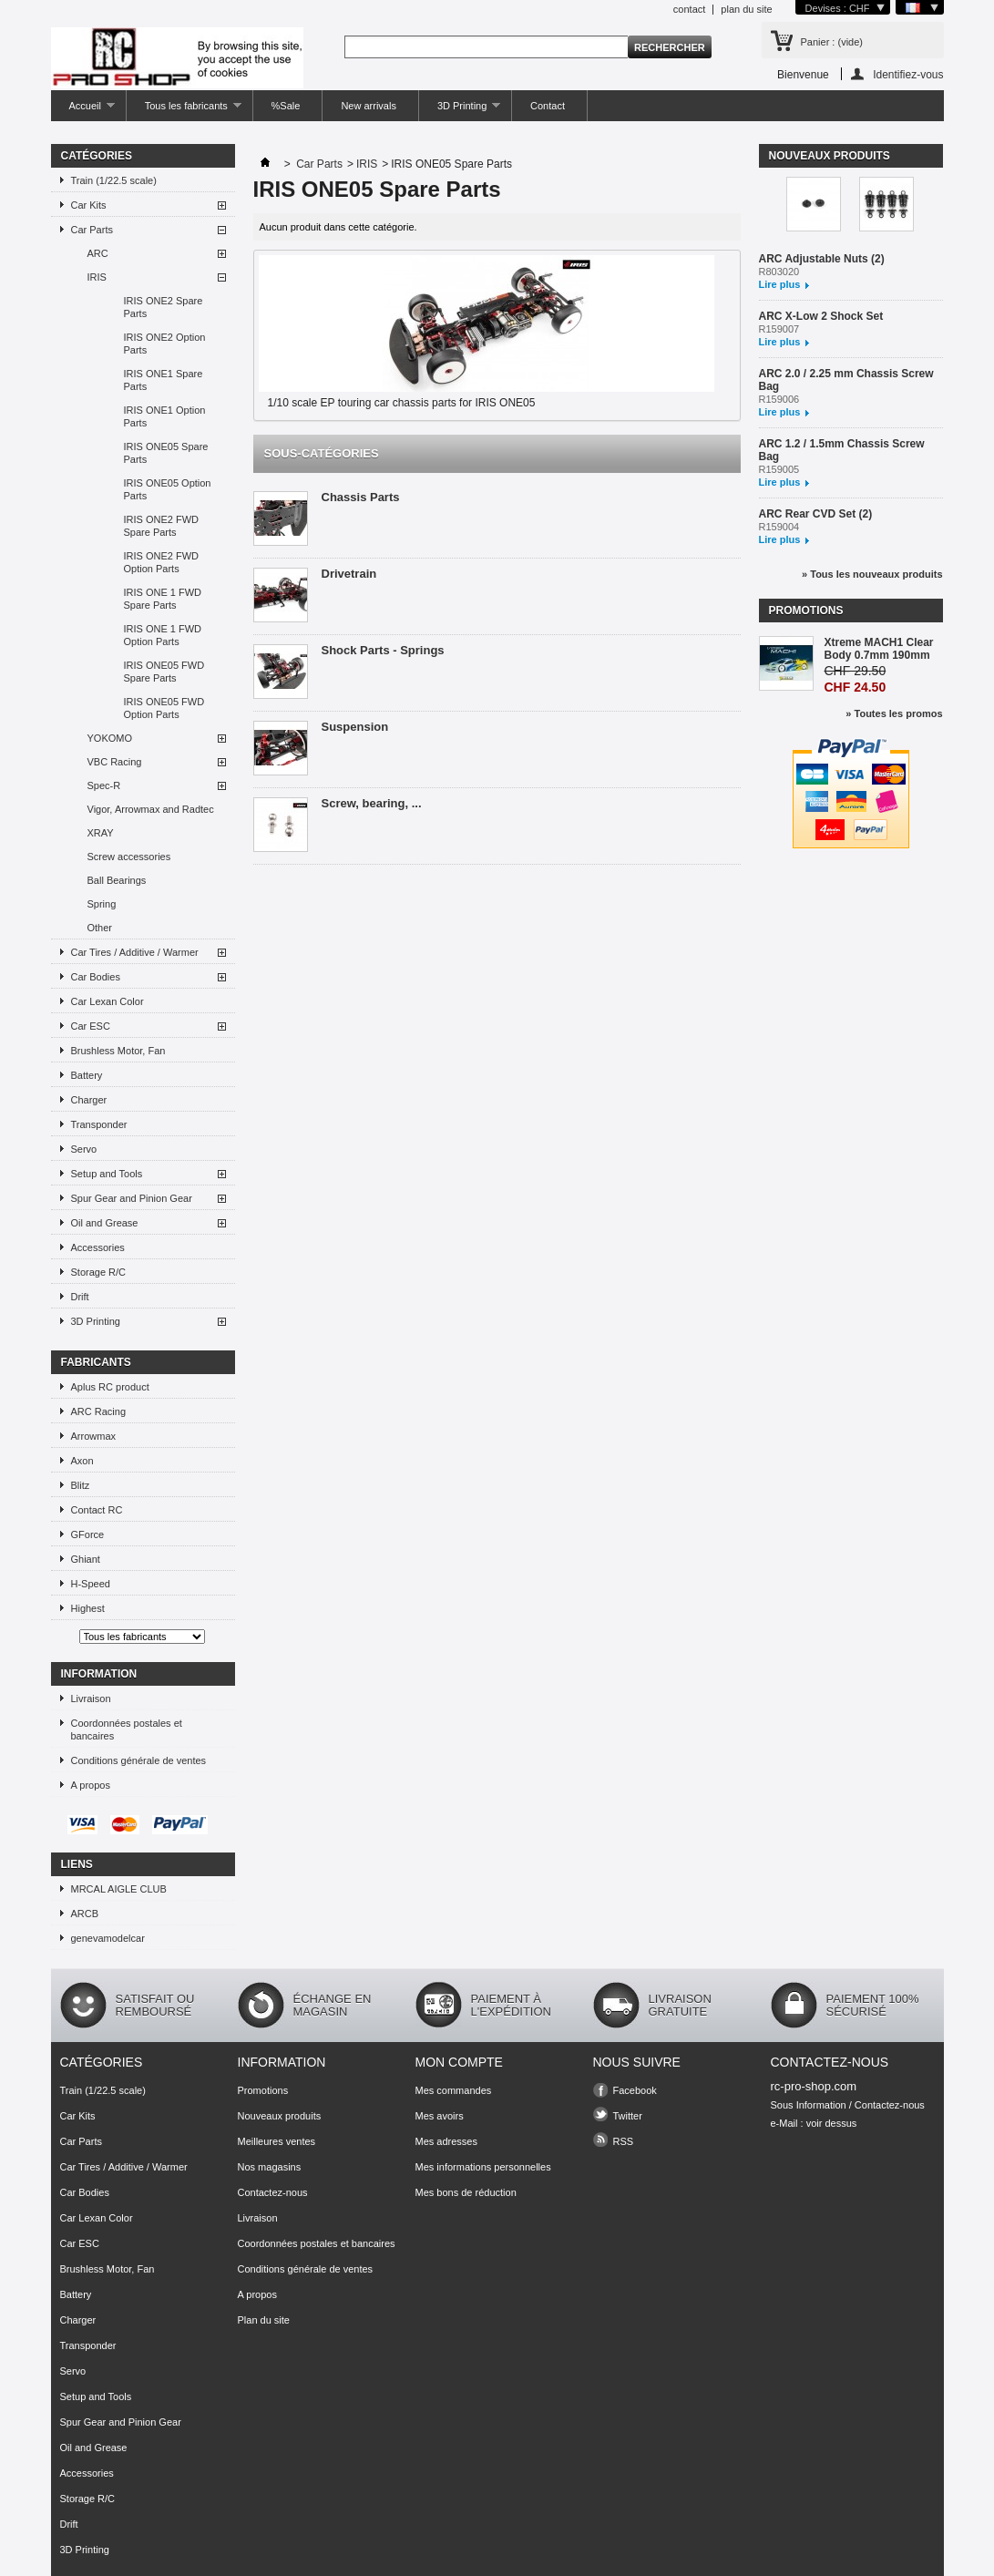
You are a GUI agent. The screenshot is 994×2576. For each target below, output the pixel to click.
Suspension (355, 727)
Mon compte (459, 2062)
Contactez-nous (273, 2192)
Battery (87, 1075)
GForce (88, 1534)
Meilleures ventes (277, 2141)
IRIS (97, 277)
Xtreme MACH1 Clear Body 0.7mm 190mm (879, 649)
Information (99, 1674)
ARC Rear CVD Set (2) (816, 514)
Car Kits (89, 205)
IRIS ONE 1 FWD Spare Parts (163, 599)
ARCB (85, 1913)
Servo (84, 1149)
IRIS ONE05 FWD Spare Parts (164, 671)
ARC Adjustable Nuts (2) (822, 258)
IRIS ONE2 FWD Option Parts (162, 562)
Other (100, 927)
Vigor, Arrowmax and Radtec (150, 809)
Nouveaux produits (829, 155)
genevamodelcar (108, 1938)
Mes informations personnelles (483, 2166)
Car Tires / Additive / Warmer (135, 952)
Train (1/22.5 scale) (114, 180)
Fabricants (96, 1362)
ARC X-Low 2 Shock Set (821, 316)
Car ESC (90, 1026)
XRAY (100, 832)
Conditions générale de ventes (139, 1760)
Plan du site (264, 2319)
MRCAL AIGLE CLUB (119, 1888)
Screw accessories (129, 856)
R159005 (779, 469)
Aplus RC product (110, 1386)
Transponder (99, 1124)
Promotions (806, 610)
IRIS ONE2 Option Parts (165, 343)
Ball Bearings (117, 880)
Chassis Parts (361, 497)
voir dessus (831, 2123)
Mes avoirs (439, 2115)
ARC (97, 253)
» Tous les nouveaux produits (872, 574)
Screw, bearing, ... (372, 803)
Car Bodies (95, 976)
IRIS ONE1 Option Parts (165, 416)
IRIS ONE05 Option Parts (167, 489)
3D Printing (459, 110)
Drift (80, 1296)
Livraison (91, 1698)
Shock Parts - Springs (383, 650)
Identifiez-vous (908, 74)
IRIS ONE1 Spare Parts (163, 380)
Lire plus (780, 284)
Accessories (98, 1247)
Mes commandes (453, 2090)
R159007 (779, 328)
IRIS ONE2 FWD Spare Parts (162, 526)
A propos (90, 1785)
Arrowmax (94, 1436)
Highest (88, 1608)
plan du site (746, 9)
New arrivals (368, 105)
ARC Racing (99, 1411)
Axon (82, 1460)
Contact (547, 105)
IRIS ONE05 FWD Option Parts (164, 708)
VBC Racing (114, 761)
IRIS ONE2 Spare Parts (163, 307)
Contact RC (97, 1509)
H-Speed (90, 1583)
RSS (623, 2141)
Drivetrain (349, 573)
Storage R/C (99, 1272)
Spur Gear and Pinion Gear (131, 1198)
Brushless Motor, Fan (118, 1050)
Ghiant (85, 1559)
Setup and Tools (107, 1173)
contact (689, 9)
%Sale (286, 105)
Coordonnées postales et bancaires (126, 1729)
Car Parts (92, 229)
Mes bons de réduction (466, 2192)
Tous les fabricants (184, 110)
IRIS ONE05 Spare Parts (166, 453)
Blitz (80, 1485)
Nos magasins (270, 2166)
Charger (89, 1099)
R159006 (779, 399)
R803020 (779, 271)
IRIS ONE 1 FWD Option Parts (163, 635)
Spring (102, 903)
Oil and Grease (104, 1222)
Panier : (832, 41)
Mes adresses (446, 2141)
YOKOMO (110, 738)
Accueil (83, 110)
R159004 (779, 526)
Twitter (627, 2115)
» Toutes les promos (893, 713)
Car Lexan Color (107, 1001)
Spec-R (104, 785)
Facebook (635, 2090)
